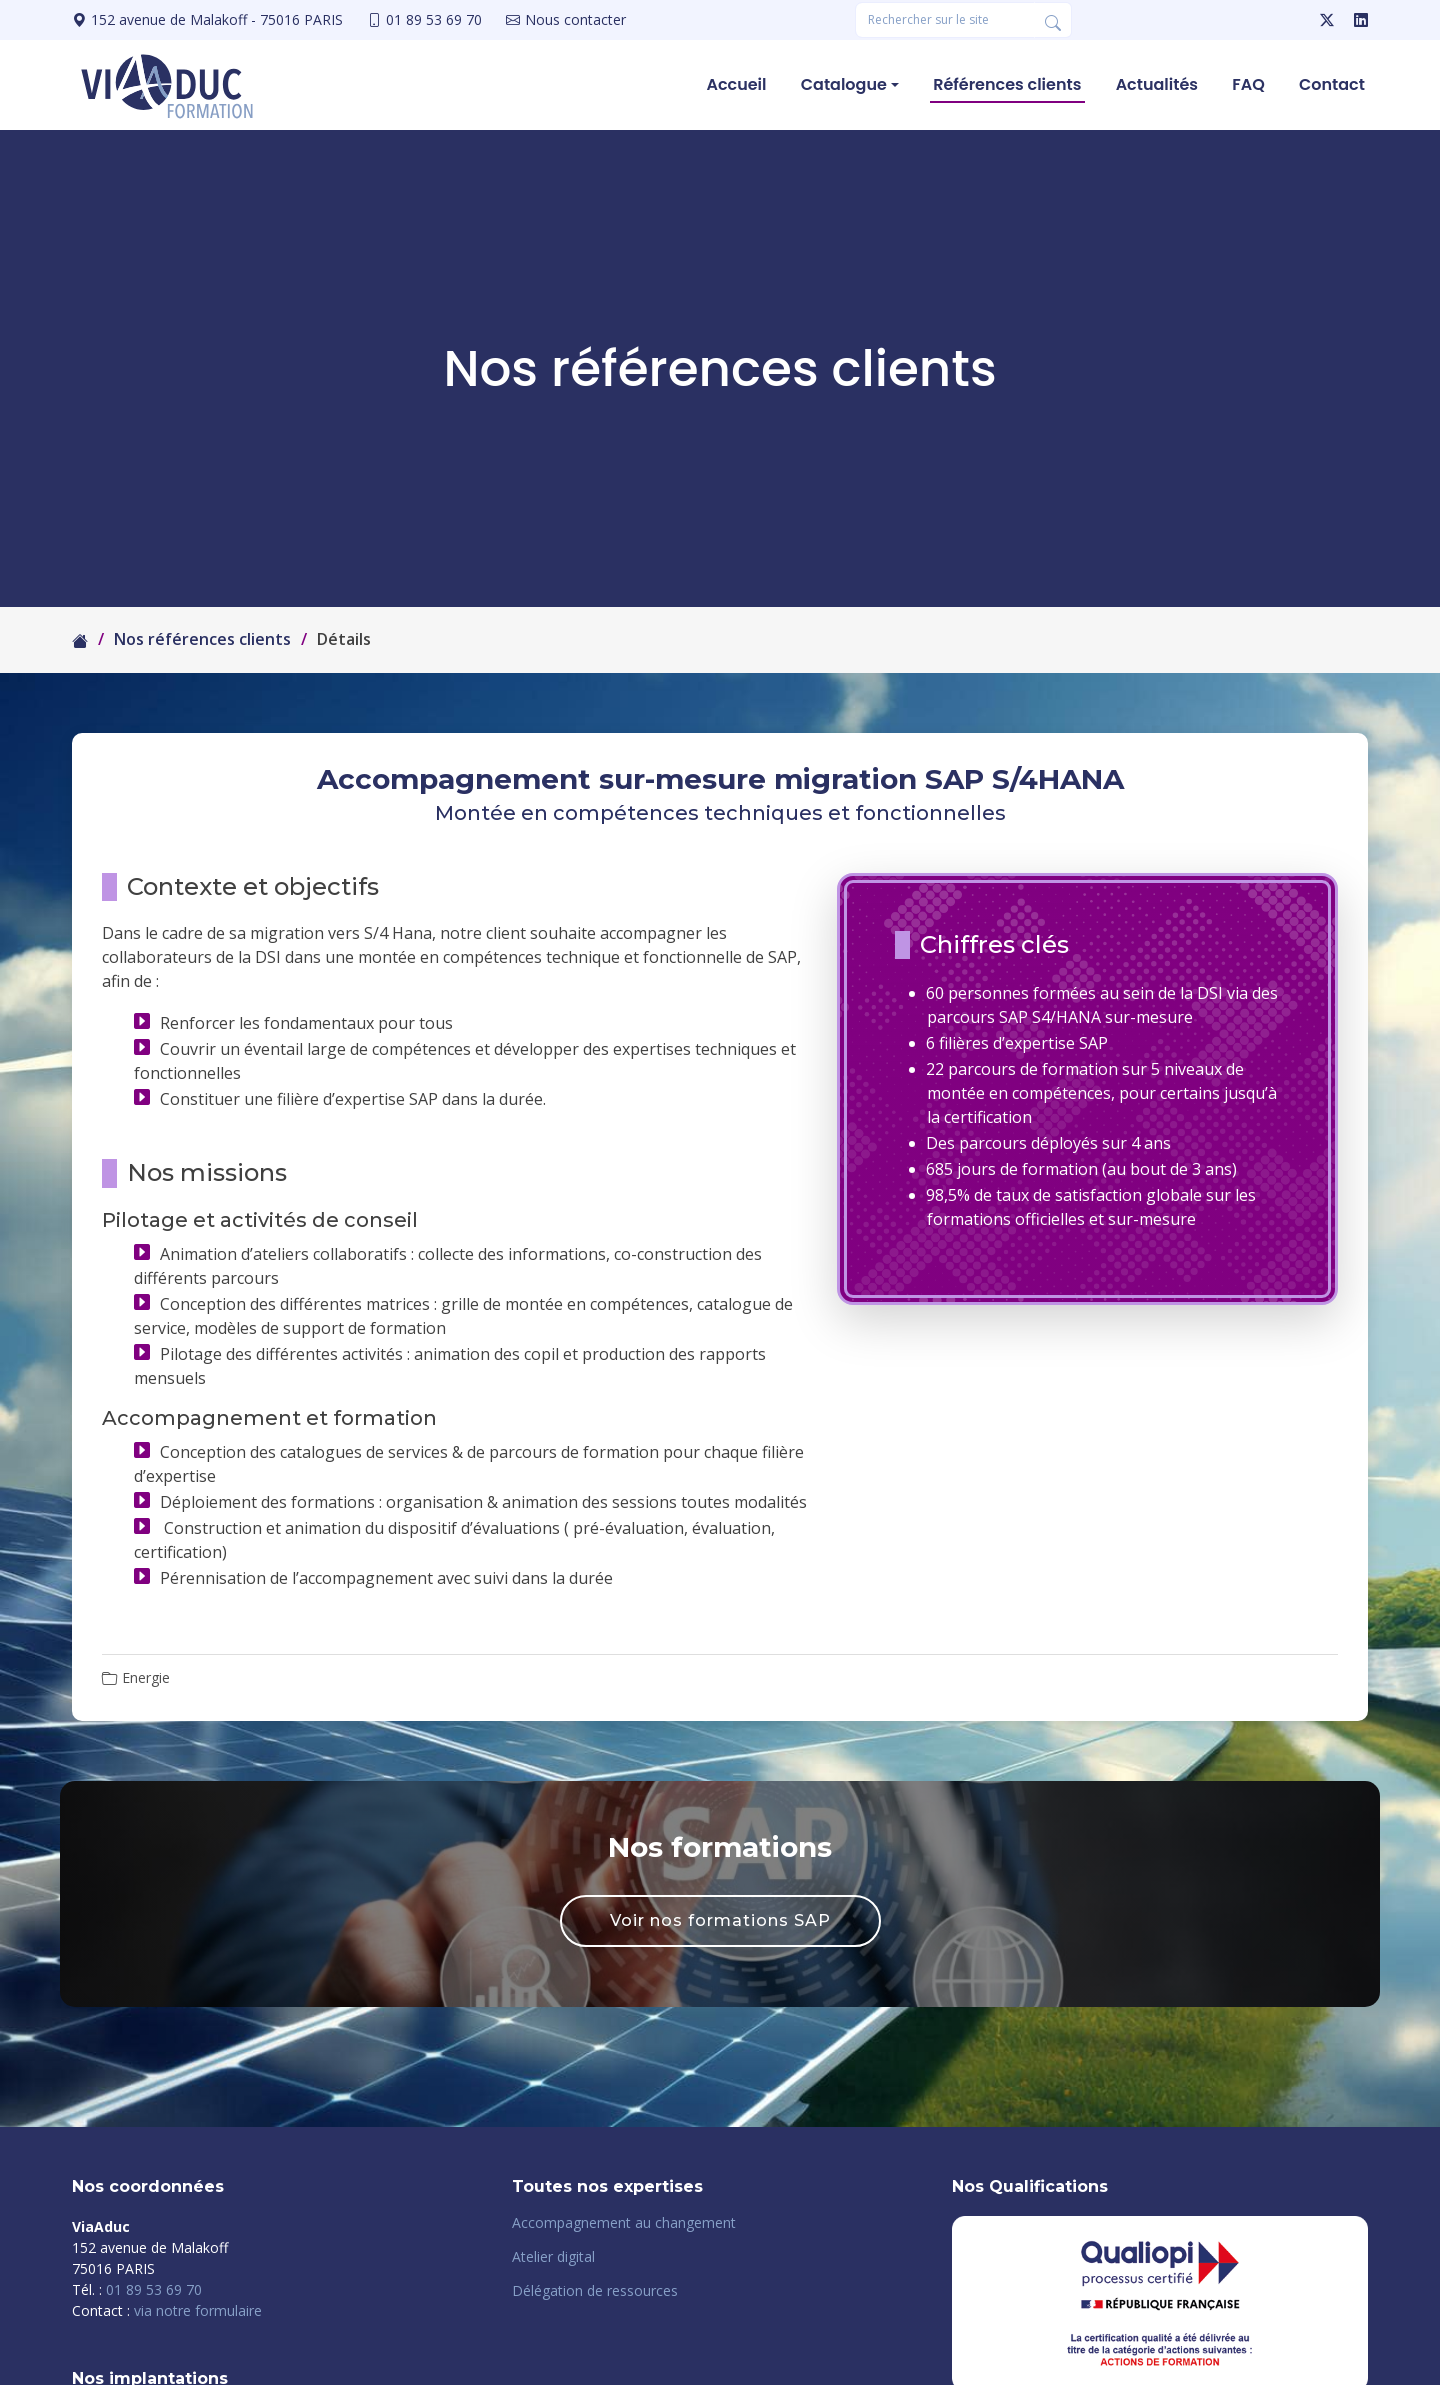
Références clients (1008, 84)
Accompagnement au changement (624, 2223)
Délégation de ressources (595, 2291)
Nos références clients (202, 639)
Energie (146, 1677)
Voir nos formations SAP (720, 1920)
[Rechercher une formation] (945, 20)
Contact (1332, 84)
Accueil (737, 84)
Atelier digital (553, 2257)
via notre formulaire (198, 2310)
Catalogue (844, 84)
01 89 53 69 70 (154, 2289)
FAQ (1249, 84)
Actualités (1157, 84)
